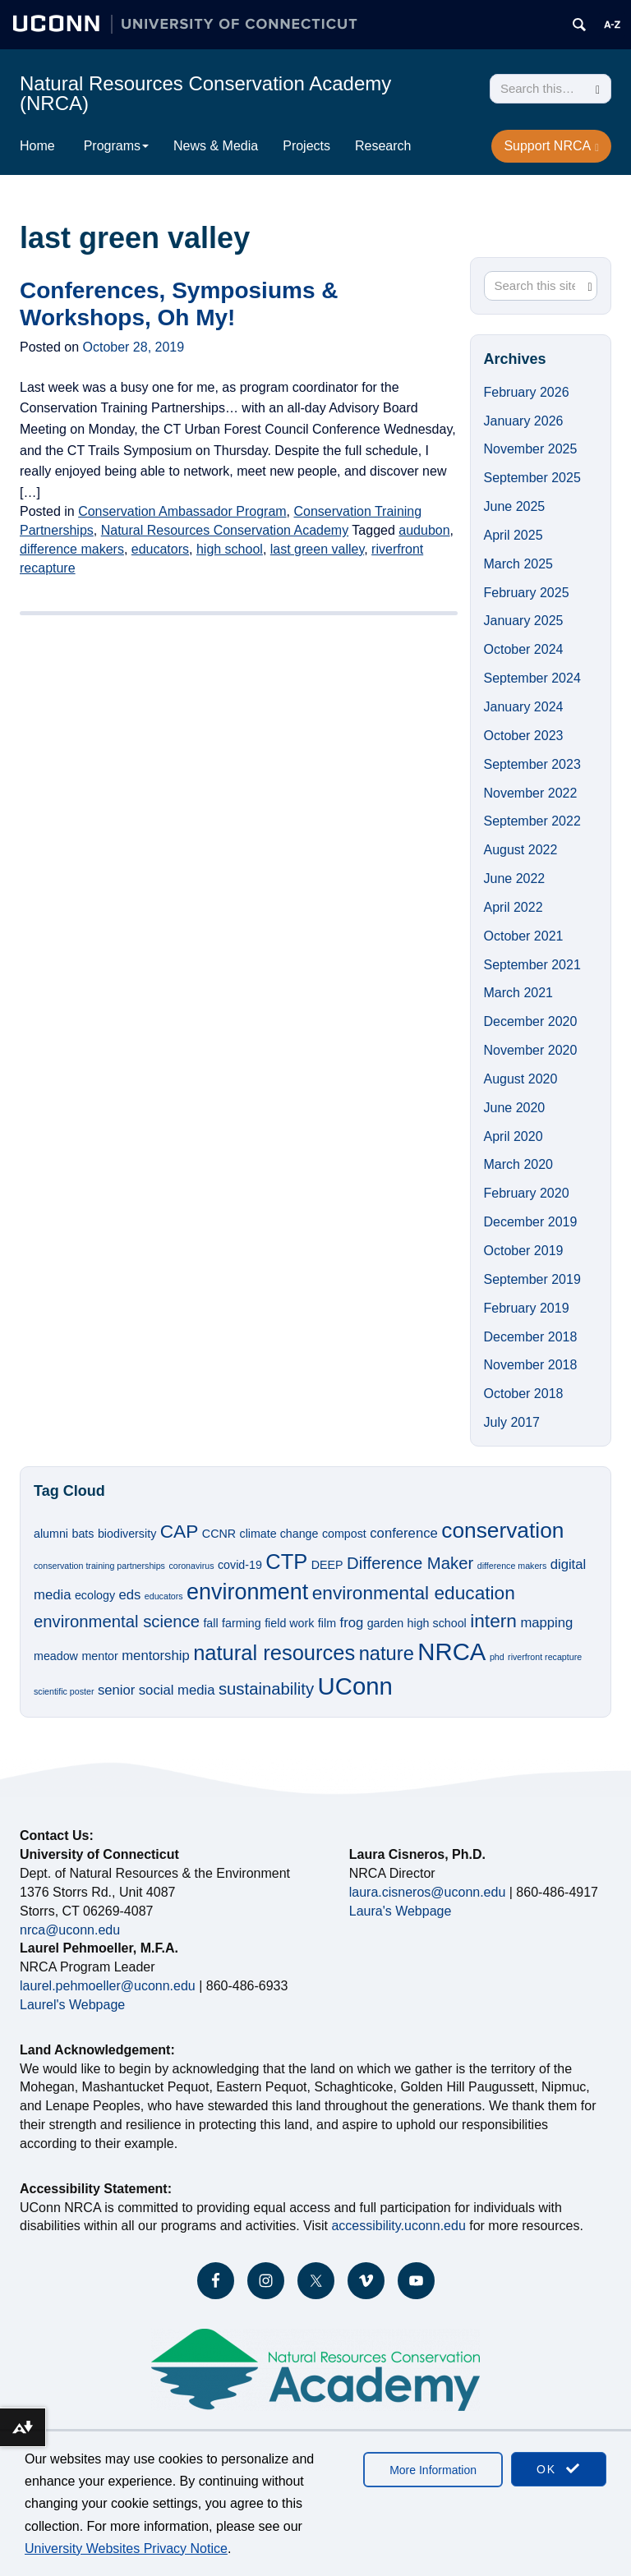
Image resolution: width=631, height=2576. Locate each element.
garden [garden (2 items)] (385, 1623)
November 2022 (531, 793)
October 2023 (524, 736)
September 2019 (532, 1279)
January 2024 (524, 707)
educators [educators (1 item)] (164, 1596)
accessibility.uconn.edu (398, 2226)
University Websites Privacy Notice (126, 2548)
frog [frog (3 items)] (352, 1623)
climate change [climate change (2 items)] (279, 1533)
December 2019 (531, 1222)
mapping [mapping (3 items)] (546, 1623)
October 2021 (524, 936)
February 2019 (526, 1308)
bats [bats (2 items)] (82, 1533)
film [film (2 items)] (327, 1623)
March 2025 (519, 564)
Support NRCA (551, 146)
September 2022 (532, 821)
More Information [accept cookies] (433, 2470)
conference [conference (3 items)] (404, 1533)
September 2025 (532, 478)
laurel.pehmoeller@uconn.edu (108, 1986)
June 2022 (515, 879)
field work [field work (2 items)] (289, 1623)
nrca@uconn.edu (70, 1930)
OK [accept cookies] (559, 2469)
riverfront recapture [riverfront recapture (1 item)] (545, 1657)
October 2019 (524, 1251)
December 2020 (531, 1021)
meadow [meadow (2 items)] (56, 1656)
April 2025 (513, 535)
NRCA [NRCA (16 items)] (451, 1651)
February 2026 (526, 392)
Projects (306, 146)
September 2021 (532, 965)
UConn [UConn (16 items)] (355, 1686)
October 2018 (524, 1394)
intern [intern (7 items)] (493, 1620)
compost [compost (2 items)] (344, 1533)
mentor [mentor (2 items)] (99, 1656)
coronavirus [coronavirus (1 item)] (191, 1566)
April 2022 (513, 907)
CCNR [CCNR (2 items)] (219, 1533)
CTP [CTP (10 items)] (286, 1561)
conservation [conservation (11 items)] (502, 1530)
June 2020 (515, 1108)
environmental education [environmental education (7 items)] (413, 1592)
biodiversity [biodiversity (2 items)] (127, 1533)
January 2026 (524, 421)
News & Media (215, 146)
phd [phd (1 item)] (497, 1657)
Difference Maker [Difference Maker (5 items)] (410, 1563)
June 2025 (515, 506)
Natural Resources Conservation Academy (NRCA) (205, 93)
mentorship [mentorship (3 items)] (155, 1655)
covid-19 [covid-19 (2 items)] (240, 1564)
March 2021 (519, 993)
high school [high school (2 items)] (437, 1623)
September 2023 (532, 764)
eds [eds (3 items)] (130, 1595)
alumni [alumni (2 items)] (51, 1533)
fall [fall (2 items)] (210, 1623)
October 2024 (524, 649)
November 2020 (531, 1050)
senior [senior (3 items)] (116, 1690)
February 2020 (526, 1193)
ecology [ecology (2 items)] (95, 1595)
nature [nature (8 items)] (386, 1653)
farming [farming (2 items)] (241, 1623)
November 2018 (531, 1365)
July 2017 (512, 1422)
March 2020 (519, 1164)
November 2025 (531, 449)
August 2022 (521, 850)
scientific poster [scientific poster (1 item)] (64, 1691)
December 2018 (531, 1337)
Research (383, 146)
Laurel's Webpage (72, 2005)
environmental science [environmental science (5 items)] (117, 1621)
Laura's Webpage (400, 1911)
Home (37, 146)
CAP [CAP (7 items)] (179, 1531)
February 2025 (526, 593)
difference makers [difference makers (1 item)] (512, 1566)
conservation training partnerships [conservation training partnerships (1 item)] (99, 1566)
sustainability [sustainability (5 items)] (266, 1689)
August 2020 (521, 1079)
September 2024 (532, 678)
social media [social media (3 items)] (177, 1690)
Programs (116, 146)
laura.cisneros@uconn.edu (427, 1892)
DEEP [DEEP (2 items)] (327, 1564)
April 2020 (513, 1136)
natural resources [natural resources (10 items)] (274, 1652)
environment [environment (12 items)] (247, 1592)
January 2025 (524, 621)
